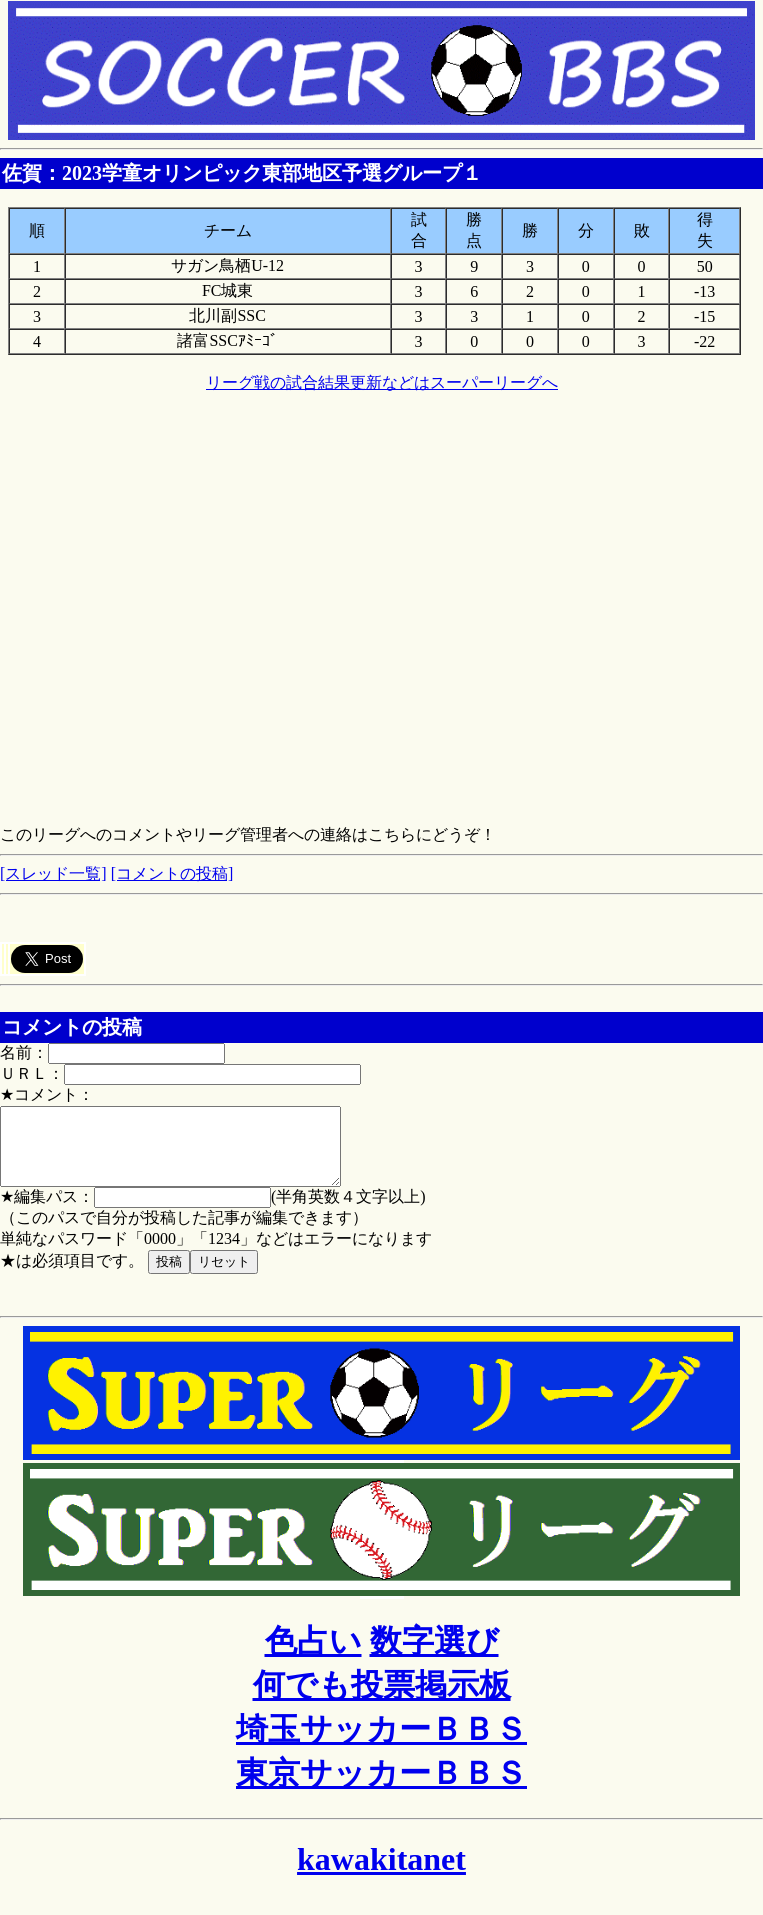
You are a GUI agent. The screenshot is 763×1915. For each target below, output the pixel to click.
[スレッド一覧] (53, 873)
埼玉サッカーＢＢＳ (381, 1744)
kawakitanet (381, 1874)
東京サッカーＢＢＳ (381, 1788)
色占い (313, 1656)
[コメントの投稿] (172, 873)
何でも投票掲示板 (382, 1700)
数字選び (434, 1656)
